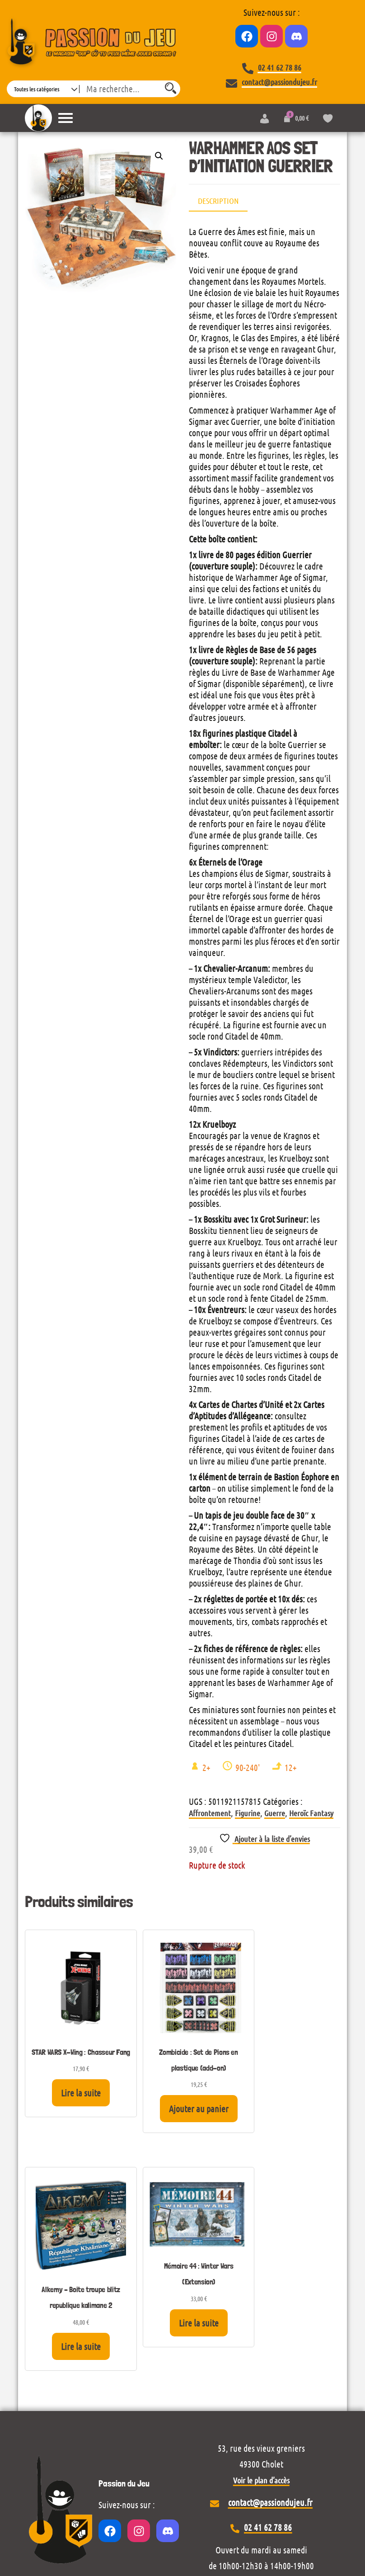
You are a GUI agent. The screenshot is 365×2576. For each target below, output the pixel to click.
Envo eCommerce (312, 2535)
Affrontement (210, 1813)
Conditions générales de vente (182, 2510)
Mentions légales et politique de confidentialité (182, 2494)
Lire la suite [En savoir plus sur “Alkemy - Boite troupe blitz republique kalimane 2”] (223, 2111)
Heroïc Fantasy (311, 1813)
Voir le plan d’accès (261, 2246)
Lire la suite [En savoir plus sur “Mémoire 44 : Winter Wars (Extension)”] (304, 2058)
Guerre (274, 1813)
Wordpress (87, 2535)
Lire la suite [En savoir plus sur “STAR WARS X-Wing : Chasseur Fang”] (60, 2079)
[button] (159, 156)
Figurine (247, 1813)
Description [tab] (218, 201)
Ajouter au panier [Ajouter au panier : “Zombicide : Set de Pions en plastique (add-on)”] (141, 2100)
